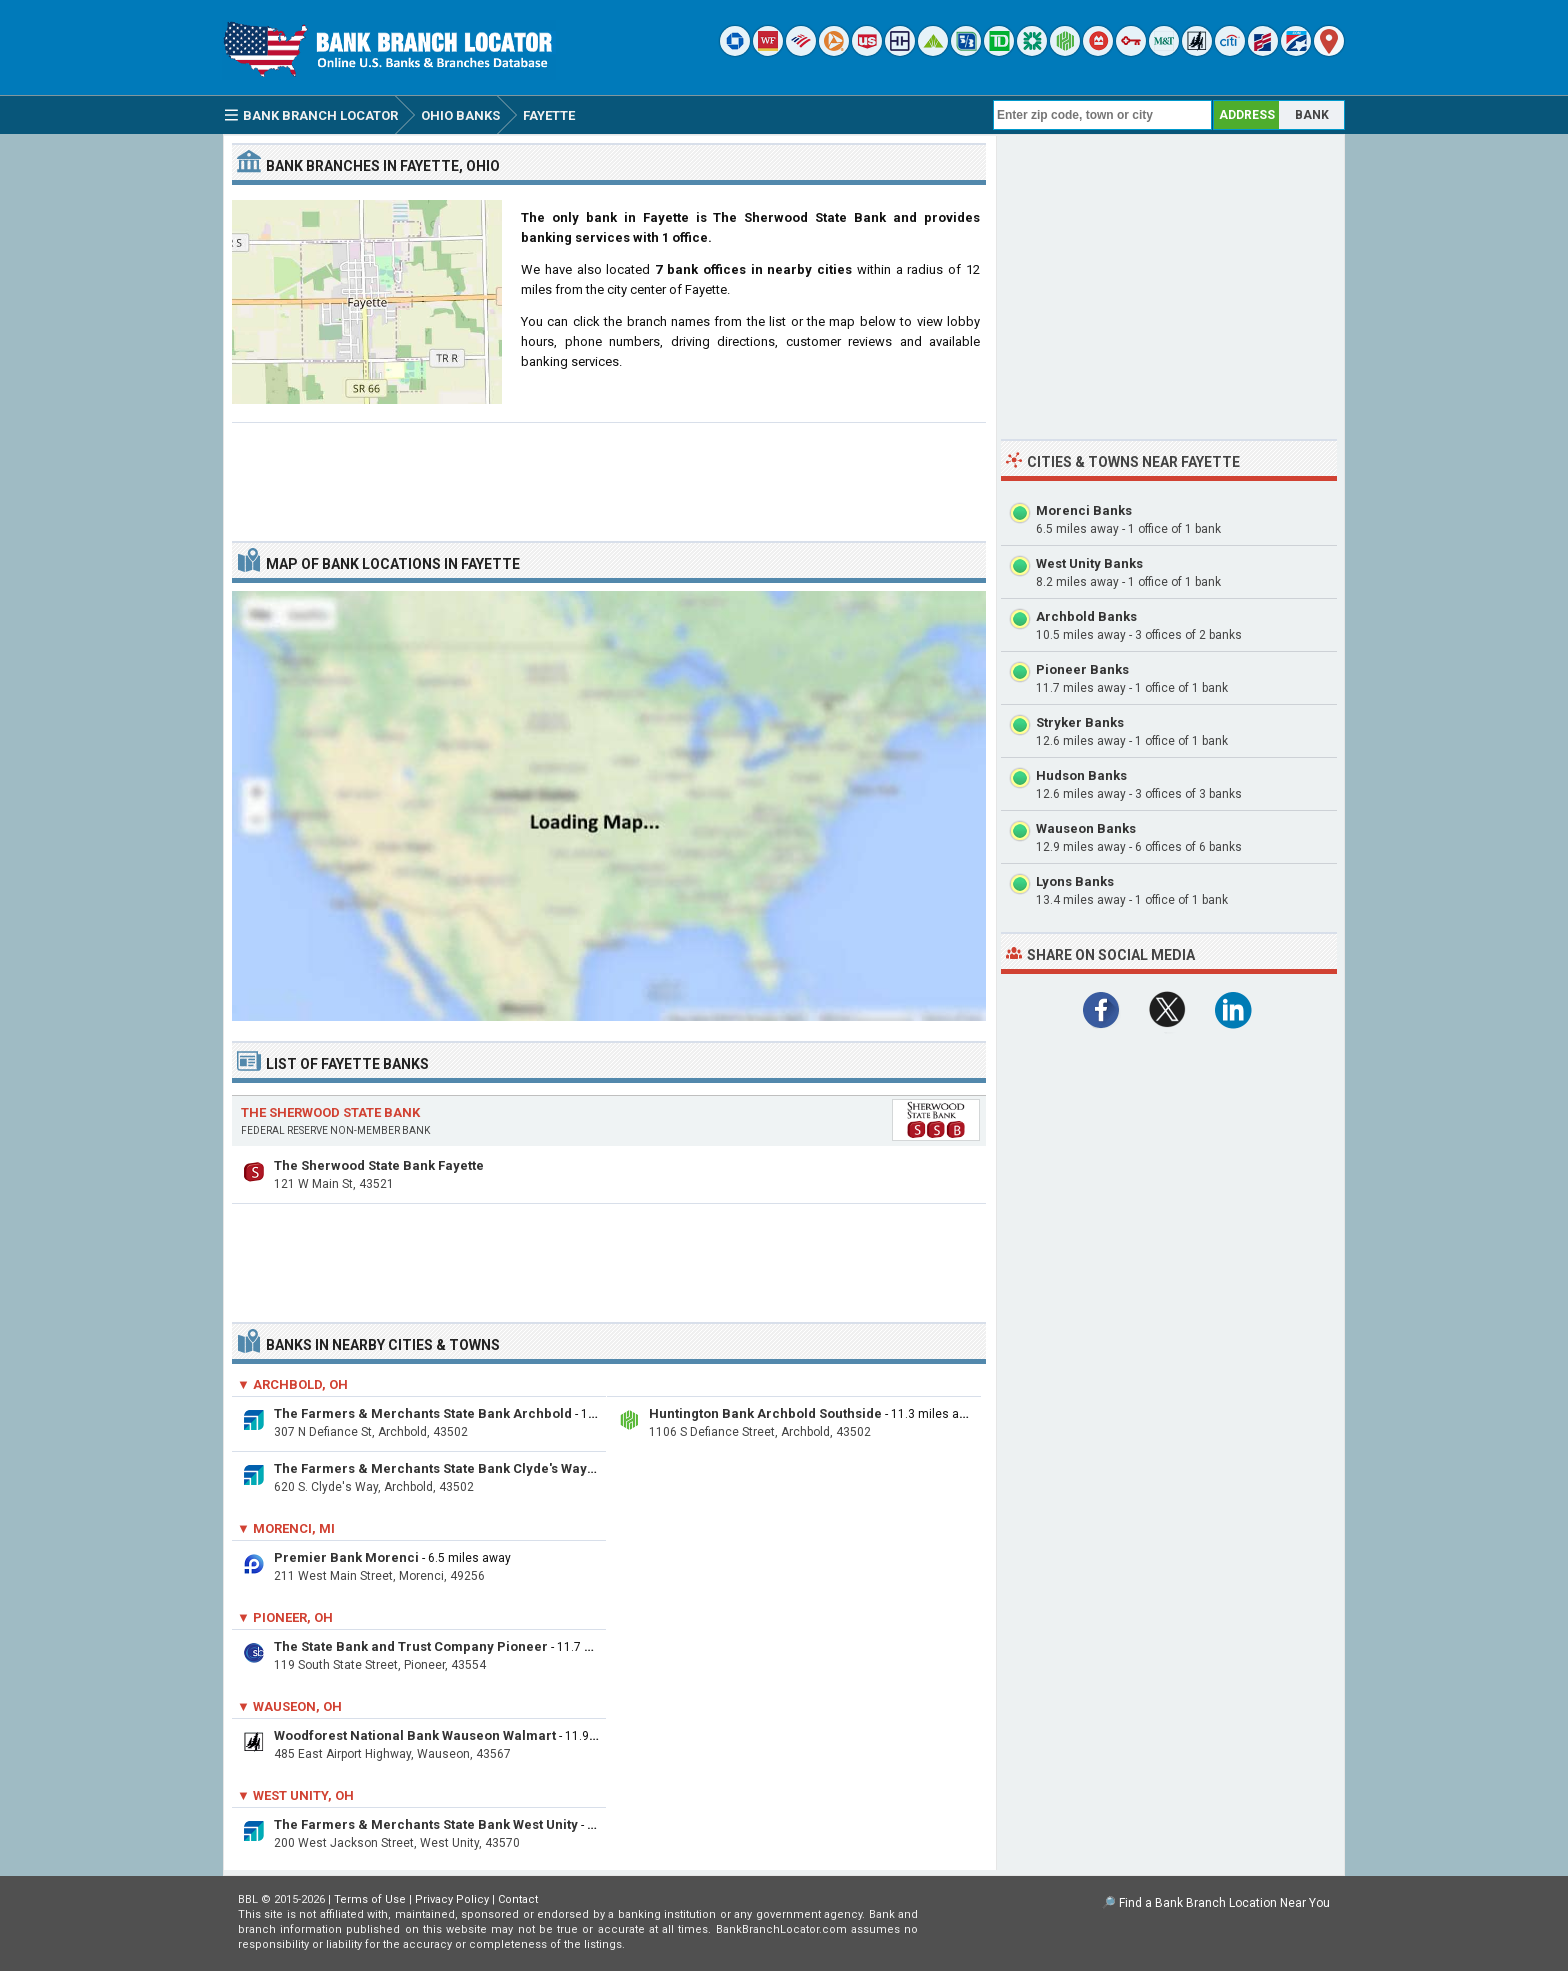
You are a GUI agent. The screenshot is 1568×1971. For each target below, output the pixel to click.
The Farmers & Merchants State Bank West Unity (426, 1824)
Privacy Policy (452, 1899)
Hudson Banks (1081, 775)
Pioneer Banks (1082, 669)
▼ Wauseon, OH (289, 1706)
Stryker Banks (1080, 722)
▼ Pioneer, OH (285, 1617)
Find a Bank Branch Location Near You (1224, 1903)
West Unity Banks (1089, 563)
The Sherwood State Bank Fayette (379, 1165)
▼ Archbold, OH (292, 1384)
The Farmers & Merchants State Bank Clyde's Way (430, 1468)
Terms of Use (370, 1899)
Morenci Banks (1084, 510)
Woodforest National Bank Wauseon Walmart (415, 1735)
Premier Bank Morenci (346, 1557)
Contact (518, 1899)
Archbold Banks (1086, 616)
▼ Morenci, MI (286, 1528)
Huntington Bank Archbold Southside (765, 1413)
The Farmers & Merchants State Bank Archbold (423, 1413)
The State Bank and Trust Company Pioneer (411, 1646)
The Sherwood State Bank (330, 1112)
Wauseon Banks (1086, 828)
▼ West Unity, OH (295, 1795)
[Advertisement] (609, 474)
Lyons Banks (1075, 881)
